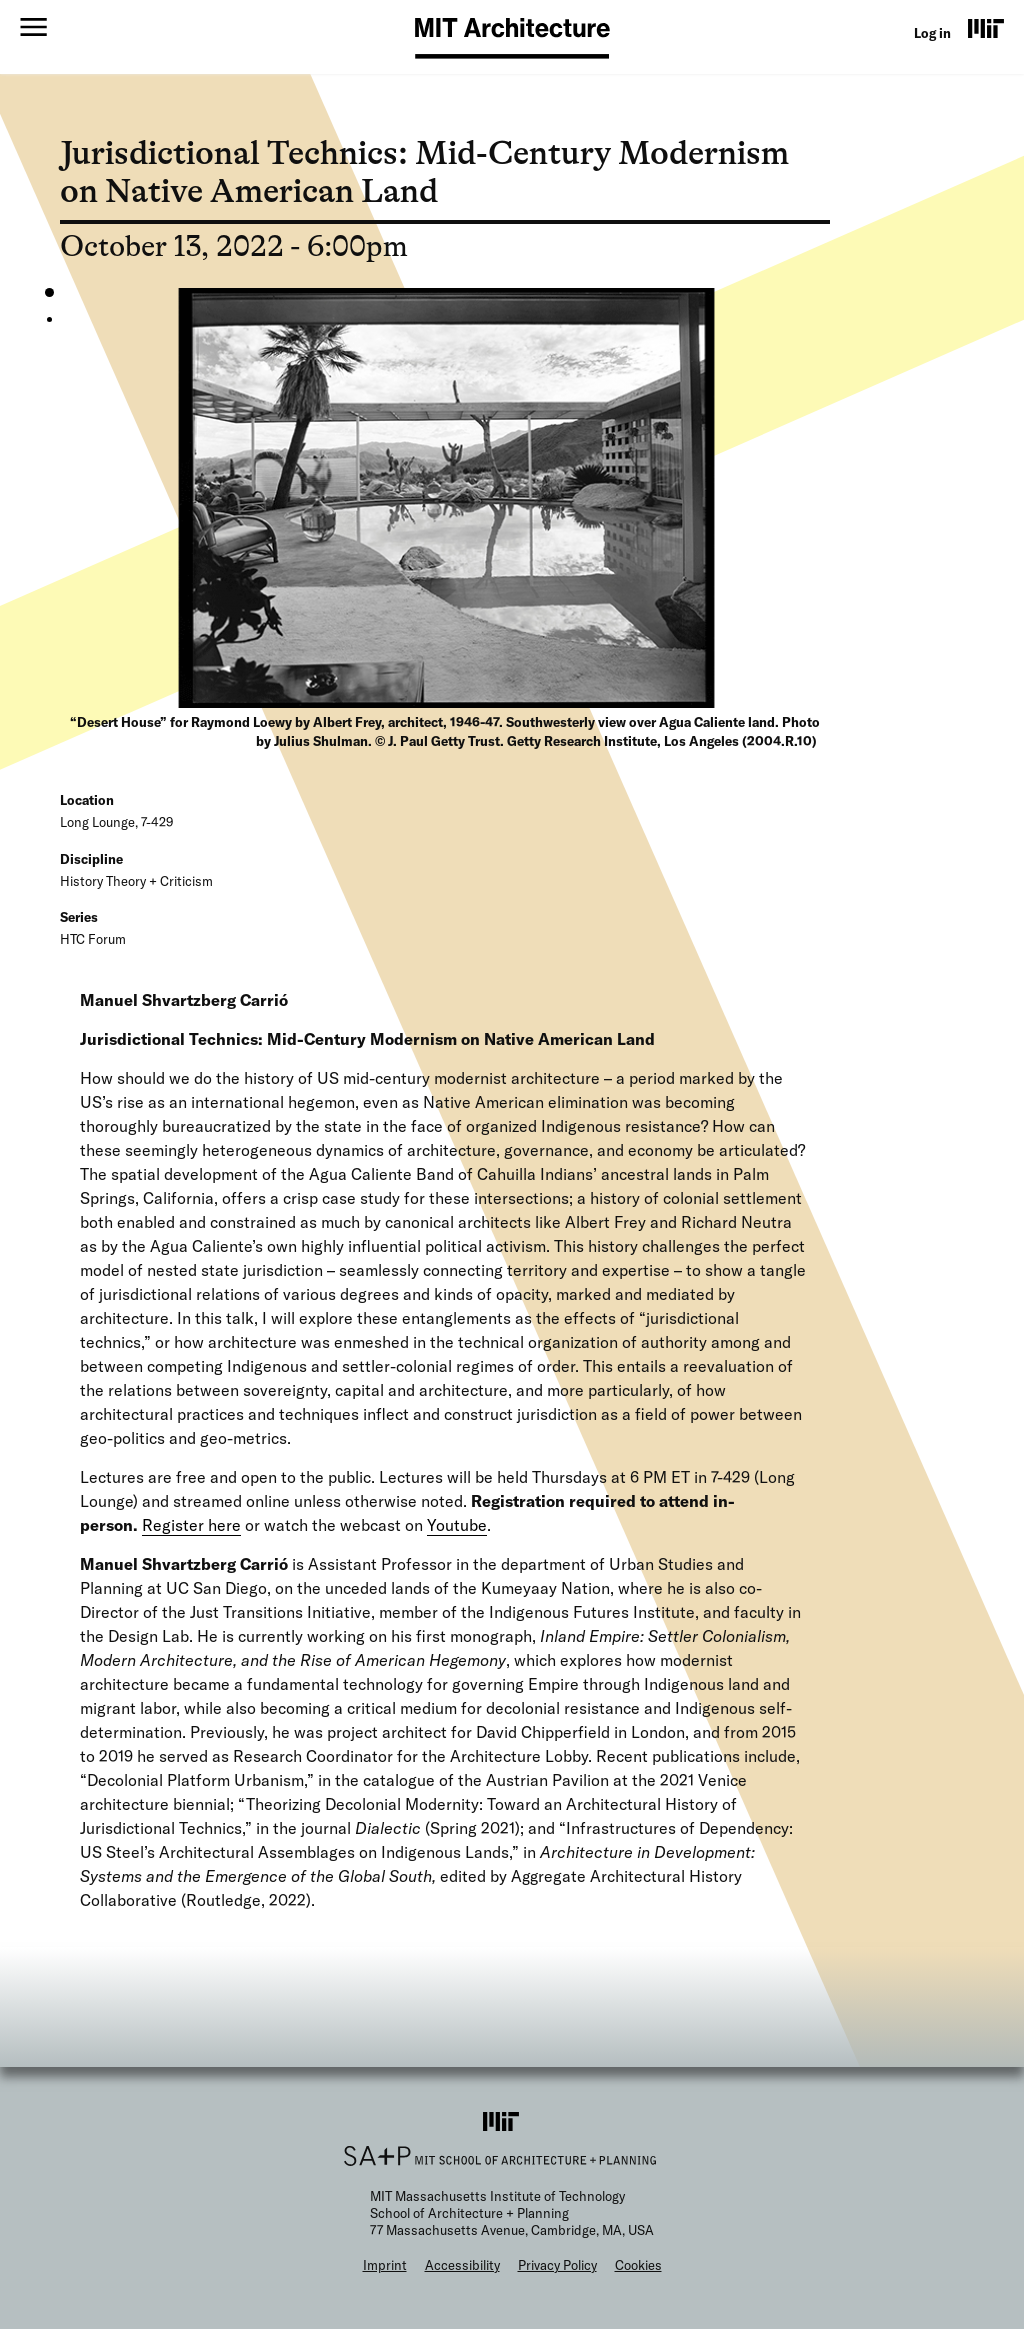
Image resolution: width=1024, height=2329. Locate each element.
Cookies (638, 2265)
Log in (932, 33)
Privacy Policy (557, 2265)
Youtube (457, 1525)
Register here (191, 1525)
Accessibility (462, 2265)
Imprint (385, 2265)
